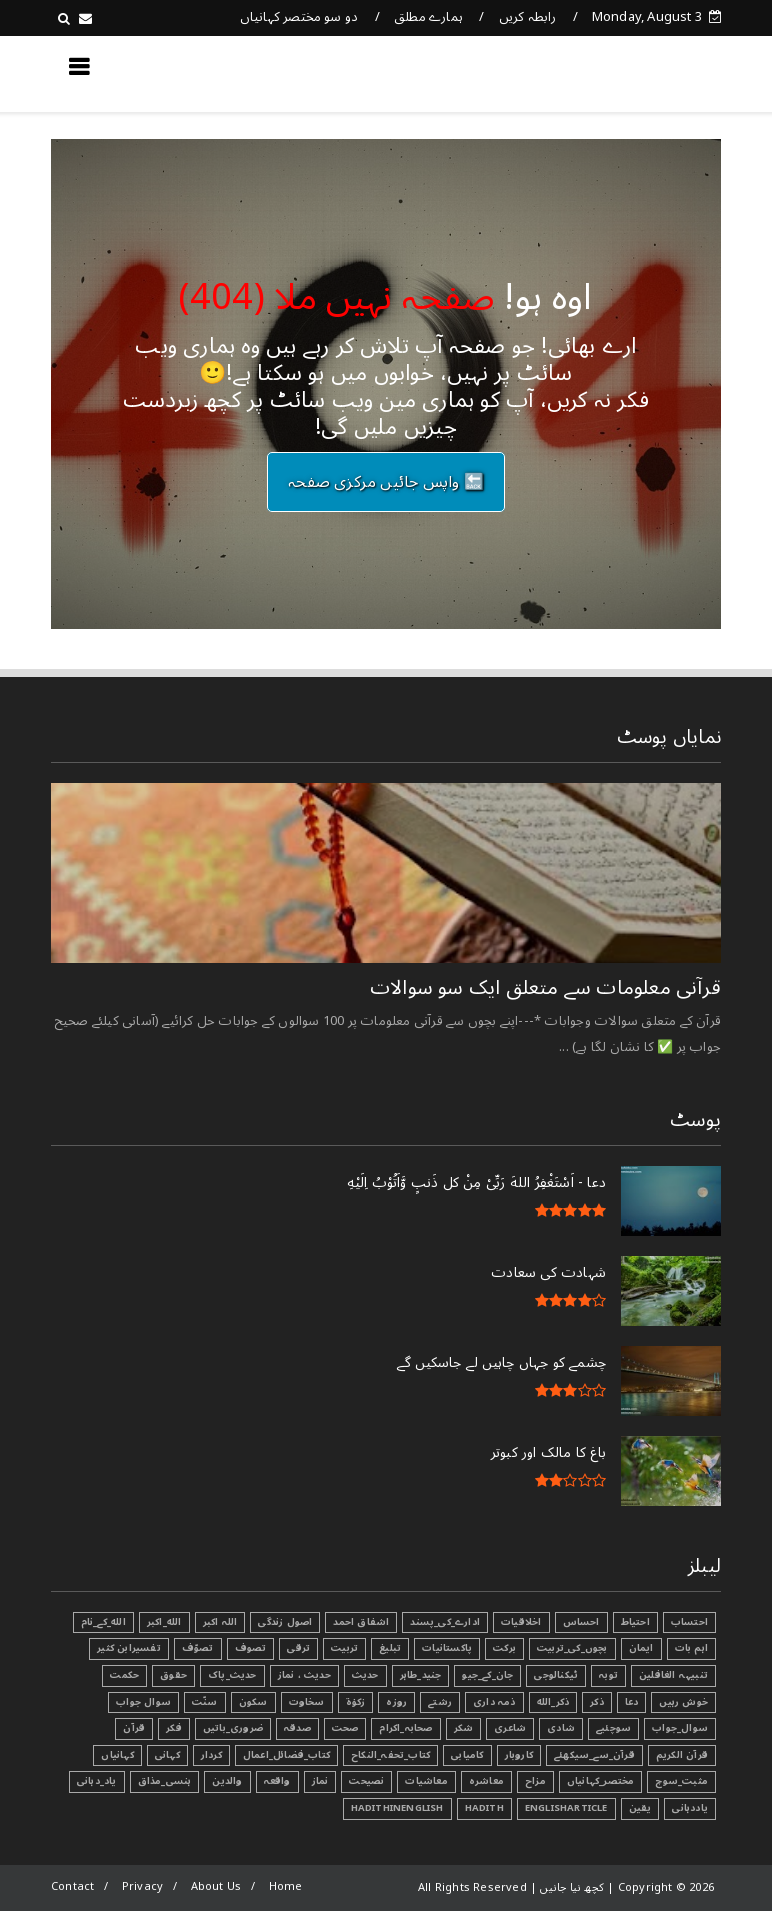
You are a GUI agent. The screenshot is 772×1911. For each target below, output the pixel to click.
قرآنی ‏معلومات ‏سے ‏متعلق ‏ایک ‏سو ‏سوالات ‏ (543, 988)
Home (286, 1886)
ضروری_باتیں (233, 1728)
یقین (640, 1808)
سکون (253, 1702)
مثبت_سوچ (681, 1781)
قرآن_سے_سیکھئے (594, 1755)
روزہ (396, 1702)
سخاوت (307, 1702)
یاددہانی (690, 1808)
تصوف (251, 1648)
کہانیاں (117, 1755)
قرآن (134, 1728)
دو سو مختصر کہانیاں (299, 17)
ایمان (641, 1648)
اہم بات (691, 1648)
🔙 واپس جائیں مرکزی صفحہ (386, 482)
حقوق (173, 1675)
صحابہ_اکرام (405, 1728)
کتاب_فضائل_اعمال (286, 1755)
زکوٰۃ (356, 1702)
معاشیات (426, 1781)
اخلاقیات (521, 1622)
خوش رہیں (683, 1702)
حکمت (124, 1675)
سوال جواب (143, 1702)
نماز (320, 1781)
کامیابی (467, 1755)
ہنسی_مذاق (165, 1781)
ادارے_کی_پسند (445, 1622)
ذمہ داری (494, 1702)
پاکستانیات (447, 1648)
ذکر (597, 1702)
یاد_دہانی (97, 1781)
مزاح (535, 1781)
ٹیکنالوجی (556, 1675)
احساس (581, 1622)
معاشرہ (486, 1781)
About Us (216, 1886)
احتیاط (635, 1622)
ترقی (298, 1648)
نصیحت (366, 1781)
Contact (72, 1886)
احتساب (689, 1622)
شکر (464, 1728)
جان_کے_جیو (487, 1675)
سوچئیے (613, 1728)
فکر (174, 1728)
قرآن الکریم (682, 1755)
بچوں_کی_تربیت (572, 1648)
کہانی (167, 1755)
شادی (561, 1728)
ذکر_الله (553, 1702)
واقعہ (277, 1781)
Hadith (484, 1808)
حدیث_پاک (232, 1675)
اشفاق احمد (361, 1622)
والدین (227, 1781)
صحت (345, 1728)
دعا (632, 1702)
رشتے (440, 1702)
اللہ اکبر (220, 1622)
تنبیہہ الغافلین (673, 1675)
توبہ (608, 1675)
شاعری (510, 1728)
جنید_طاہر (421, 1675)
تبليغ (390, 1648)
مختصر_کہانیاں (601, 1781)
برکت (504, 1648)
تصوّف (198, 1648)
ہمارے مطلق (428, 17)
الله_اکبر (164, 1622)
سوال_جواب (680, 1728)
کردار (211, 1755)
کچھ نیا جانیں (641, 73)
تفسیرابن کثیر (129, 1648)
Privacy (142, 1886)
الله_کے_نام (103, 1622)
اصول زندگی (285, 1622)
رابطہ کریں (528, 17)
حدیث (365, 1675)
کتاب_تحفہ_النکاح (390, 1755)
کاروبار (519, 1755)
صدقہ (297, 1728)
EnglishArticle (566, 1808)
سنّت (205, 1702)
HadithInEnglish (397, 1808)
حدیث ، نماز (304, 1675)
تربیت (344, 1648)
